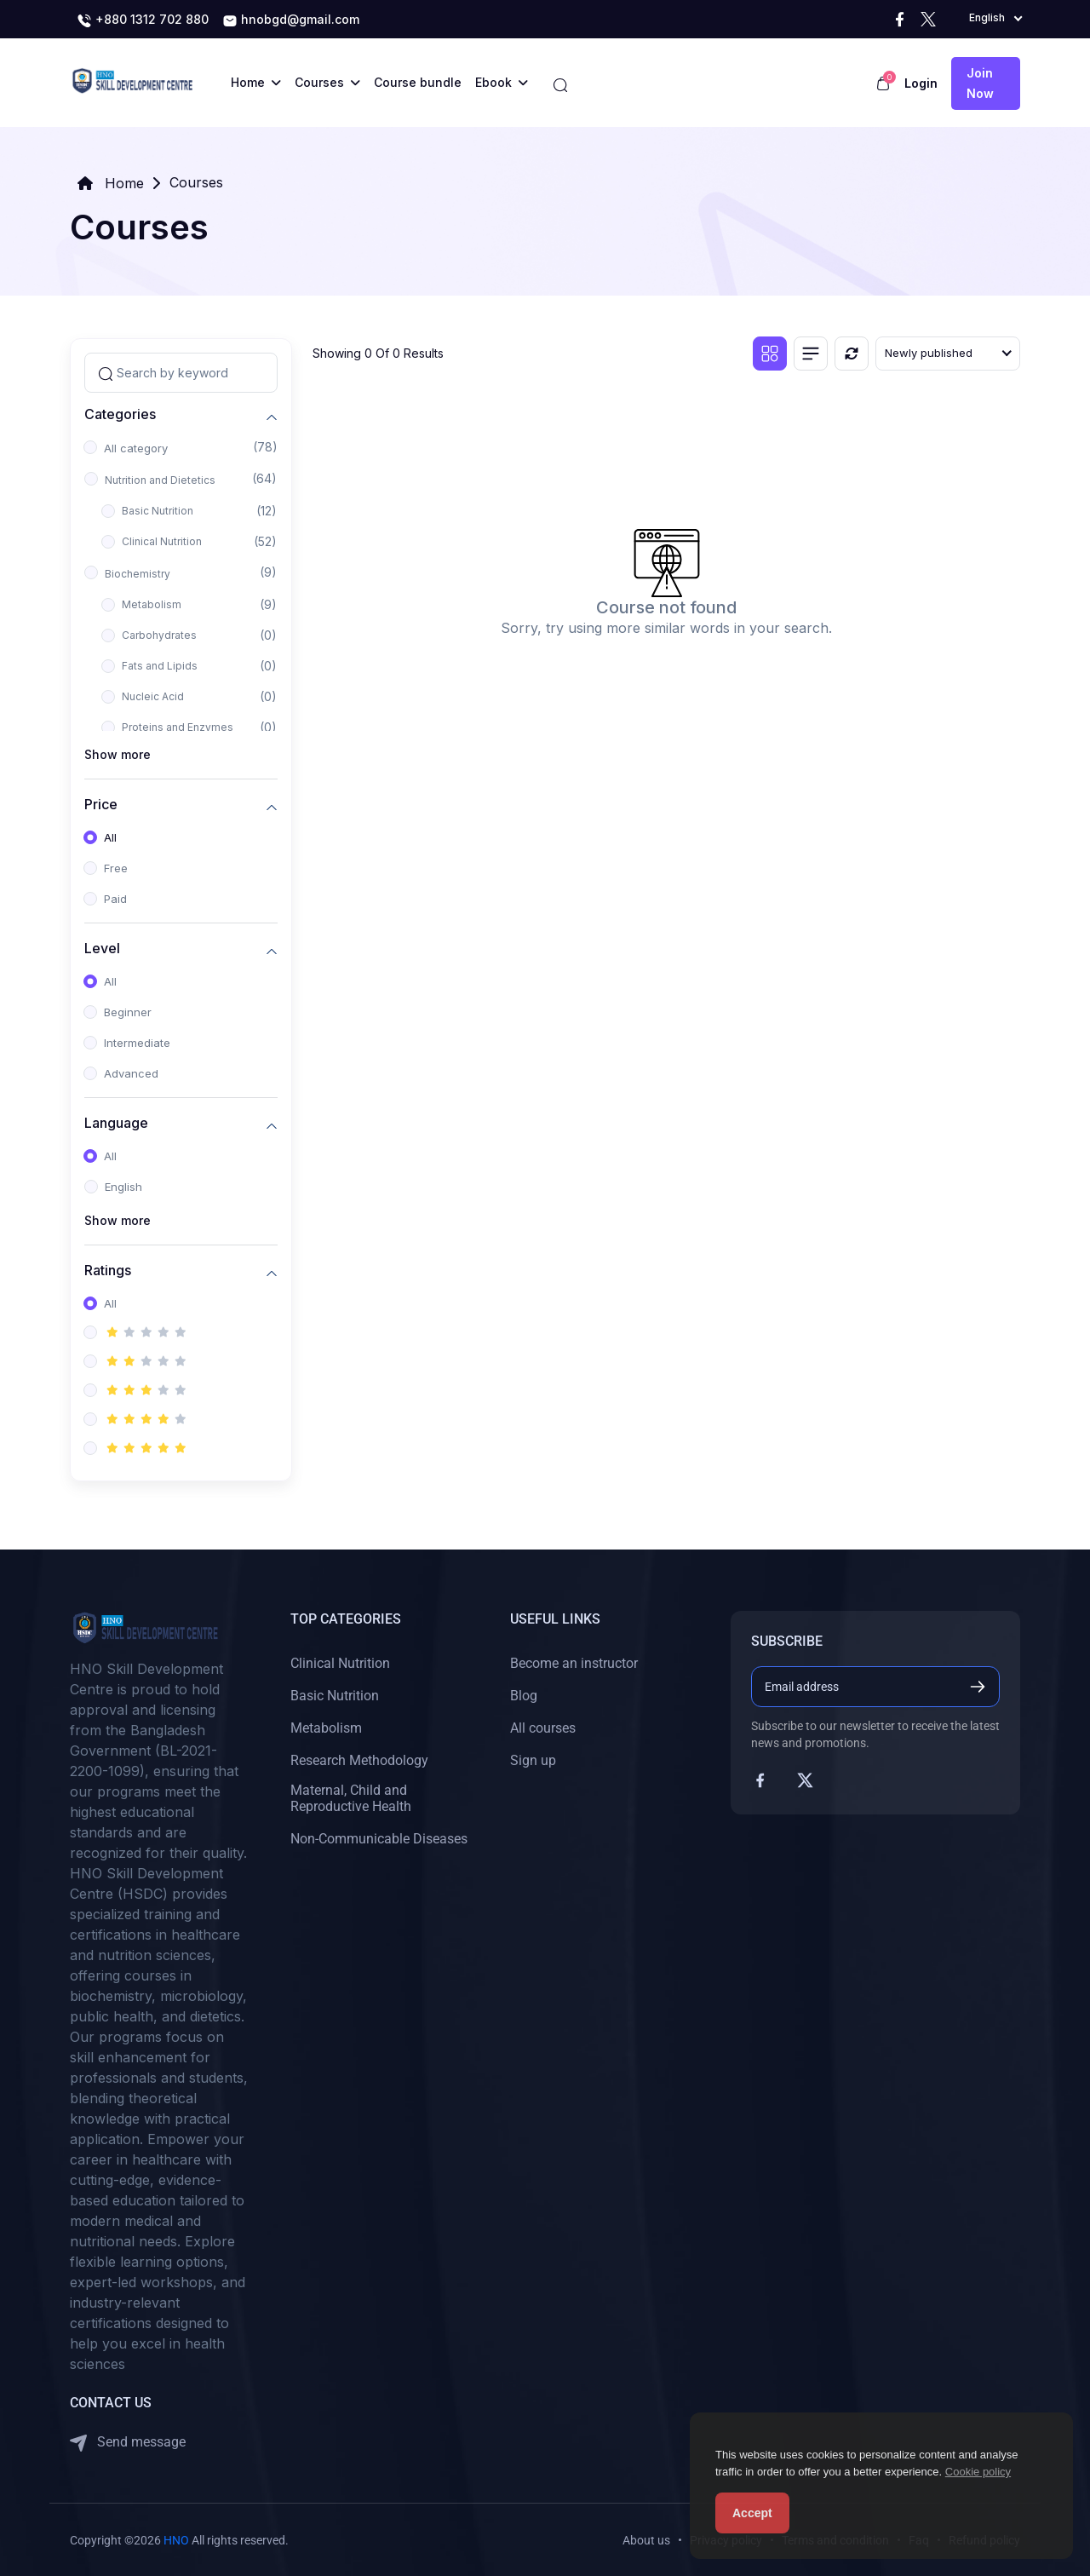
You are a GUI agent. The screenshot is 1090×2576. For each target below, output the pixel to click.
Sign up (533, 1760)
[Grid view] (770, 353)
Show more (117, 754)
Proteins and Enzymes (177, 727)
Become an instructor (574, 1663)
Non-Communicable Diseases (379, 1839)
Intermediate (137, 1042)
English (123, 1186)
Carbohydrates (159, 635)
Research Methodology (359, 1760)
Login (921, 83)
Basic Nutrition (157, 510)
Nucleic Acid (153, 696)
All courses (543, 1728)
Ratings (107, 1270)
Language (116, 1123)
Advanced (131, 1073)
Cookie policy (978, 2471)
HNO (176, 2540)
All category (136, 448)
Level (102, 948)
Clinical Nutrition (162, 541)
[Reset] (852, 353)
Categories (120, 414)
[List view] (811, 353)
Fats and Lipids (160, 665)
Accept (752, 2513)
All (110, 837)
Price (101, 804)
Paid (115, 899)
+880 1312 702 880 (143, 20)
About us (646, 2540)
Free (116, 868)
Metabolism (151, 604)
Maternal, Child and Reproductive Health (350, 1798)
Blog (523, 1696)
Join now (980, 83)
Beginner (128, 1012)
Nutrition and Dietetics (160, 480)
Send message (128, 2443)
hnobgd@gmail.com (290, 20)
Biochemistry (137, 573)
